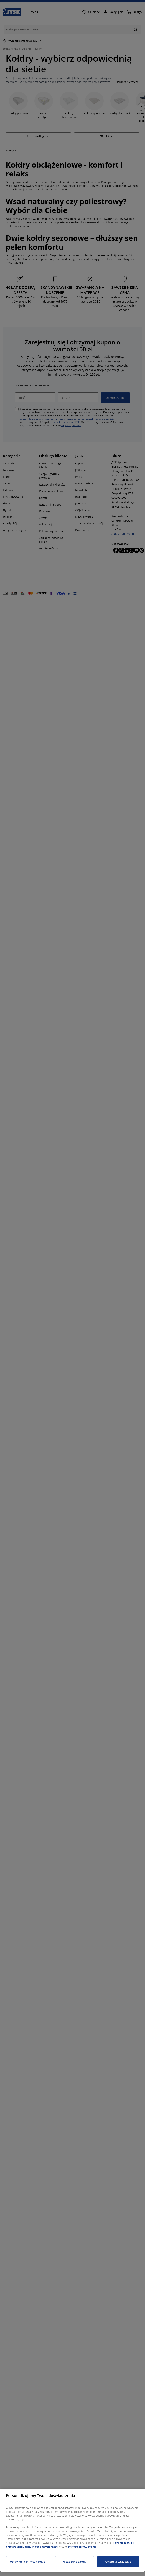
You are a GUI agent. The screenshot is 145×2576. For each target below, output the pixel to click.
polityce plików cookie (81, 2546)
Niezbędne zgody (75, 2561)
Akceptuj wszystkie (118, 2561)
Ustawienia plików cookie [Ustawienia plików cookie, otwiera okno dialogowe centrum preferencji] (27, 2561)
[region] (72, 2530)
